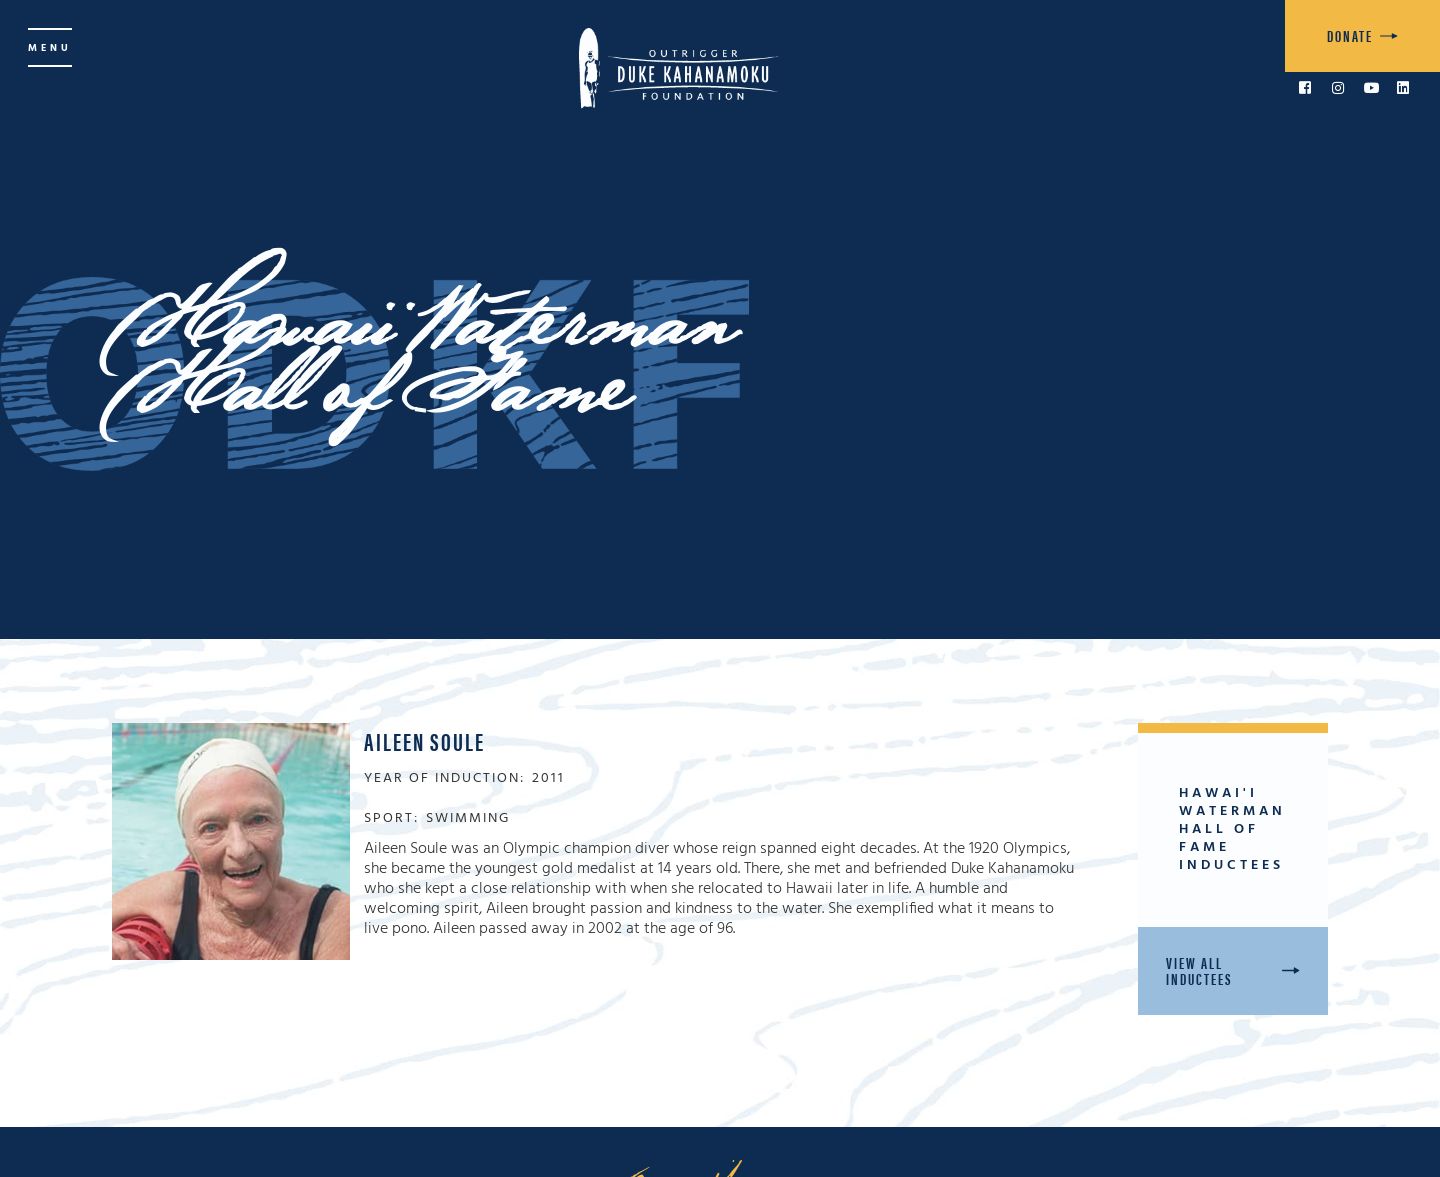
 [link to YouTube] (1372, 88)
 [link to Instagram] (1338, 88)
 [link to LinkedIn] (1403, 88)
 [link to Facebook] (1305, 88)
